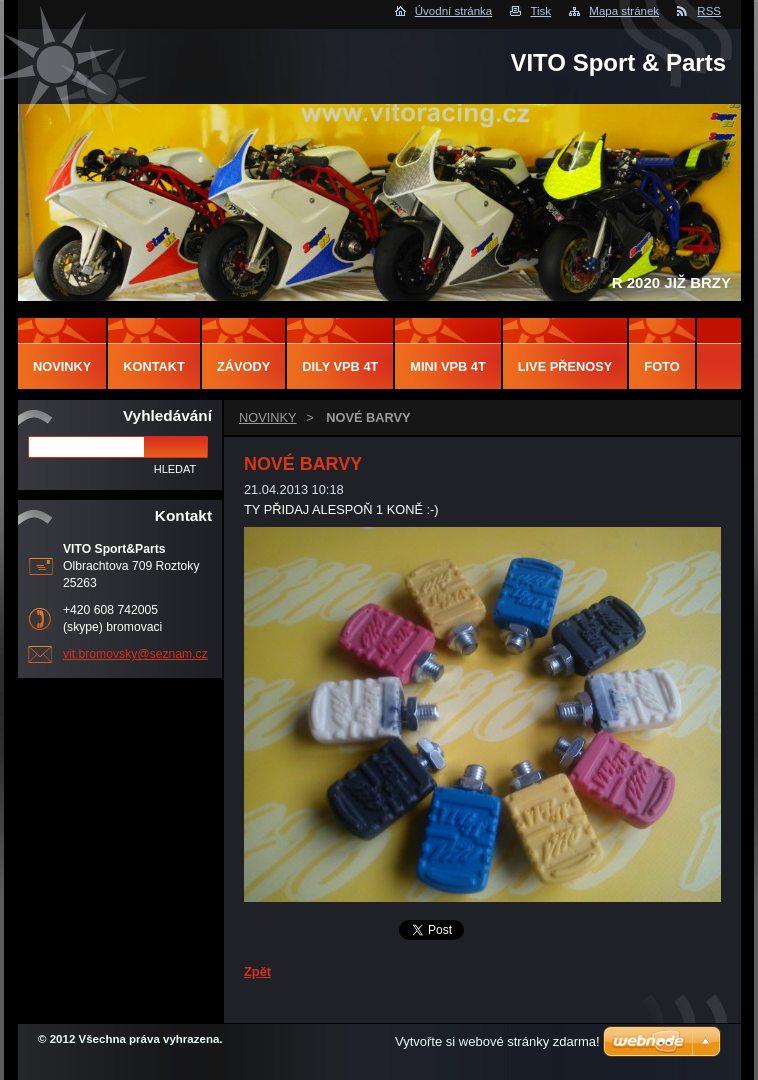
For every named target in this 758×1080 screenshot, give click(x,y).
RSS (709, 11)
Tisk (540, 11)
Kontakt (154, 366)
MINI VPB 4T (447, 366)
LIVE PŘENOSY (565, 366)
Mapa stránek (624, 11)
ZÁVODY (243, 366)
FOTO (661, 366)
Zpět (257, 971)
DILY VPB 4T (340, 366)
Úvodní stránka (453, 11)
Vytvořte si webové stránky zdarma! (497, 1041)
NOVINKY (268, 417)
